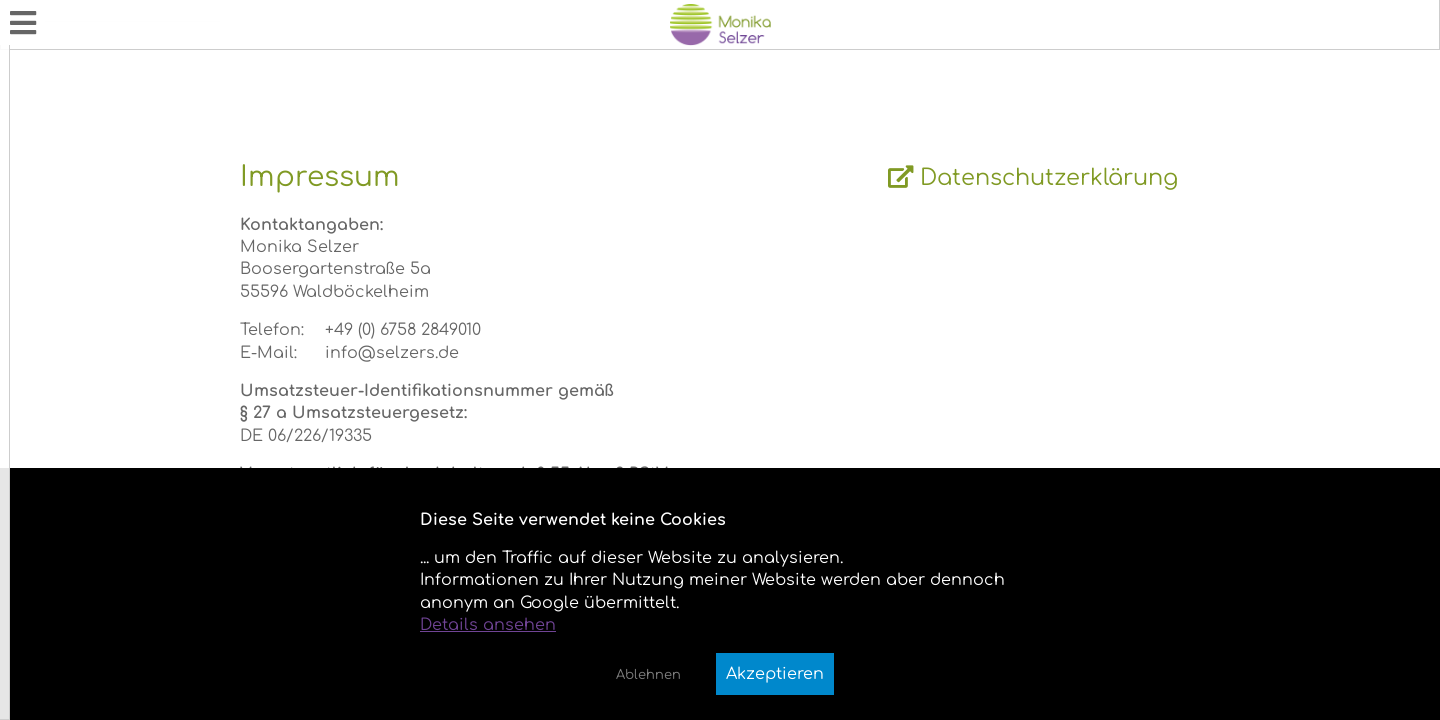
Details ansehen (488, 625)
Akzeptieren (775, 674)
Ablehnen (648, 675)
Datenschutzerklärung (1140, 201)
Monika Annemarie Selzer (108, 11)
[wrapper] (872, 360)
